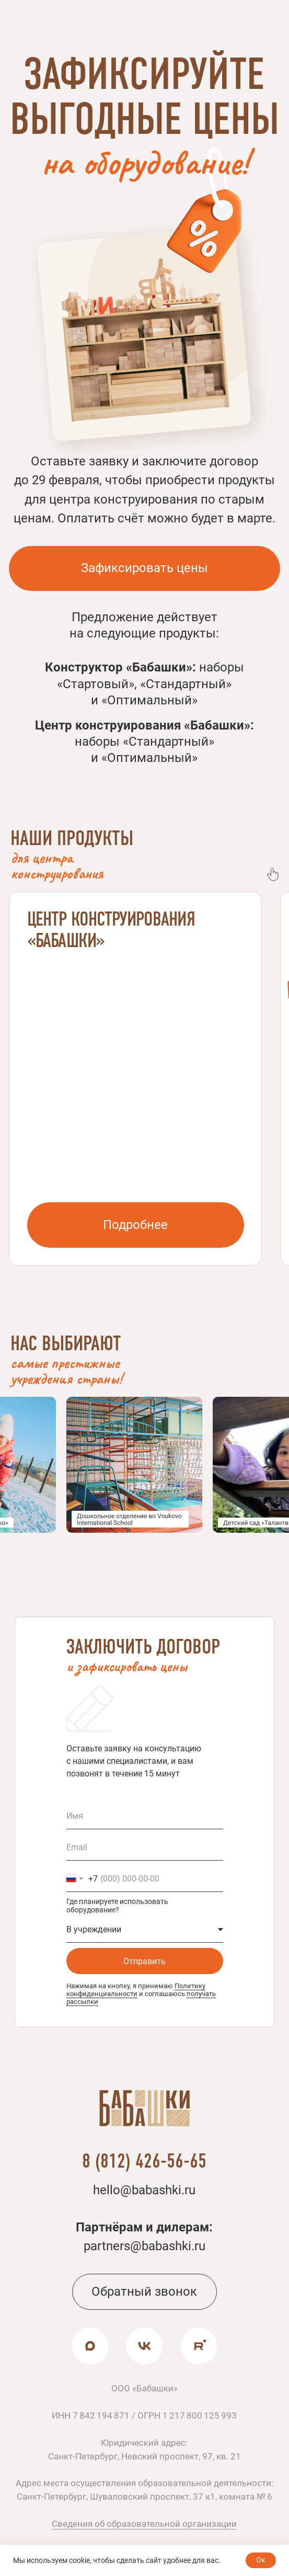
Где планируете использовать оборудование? (117, 1905)
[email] (144, 1847)
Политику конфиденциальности (135, 1990)
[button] (144, 568)
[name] (144, 1816)
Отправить (144, 1961)
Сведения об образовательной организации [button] (144, 2523)
